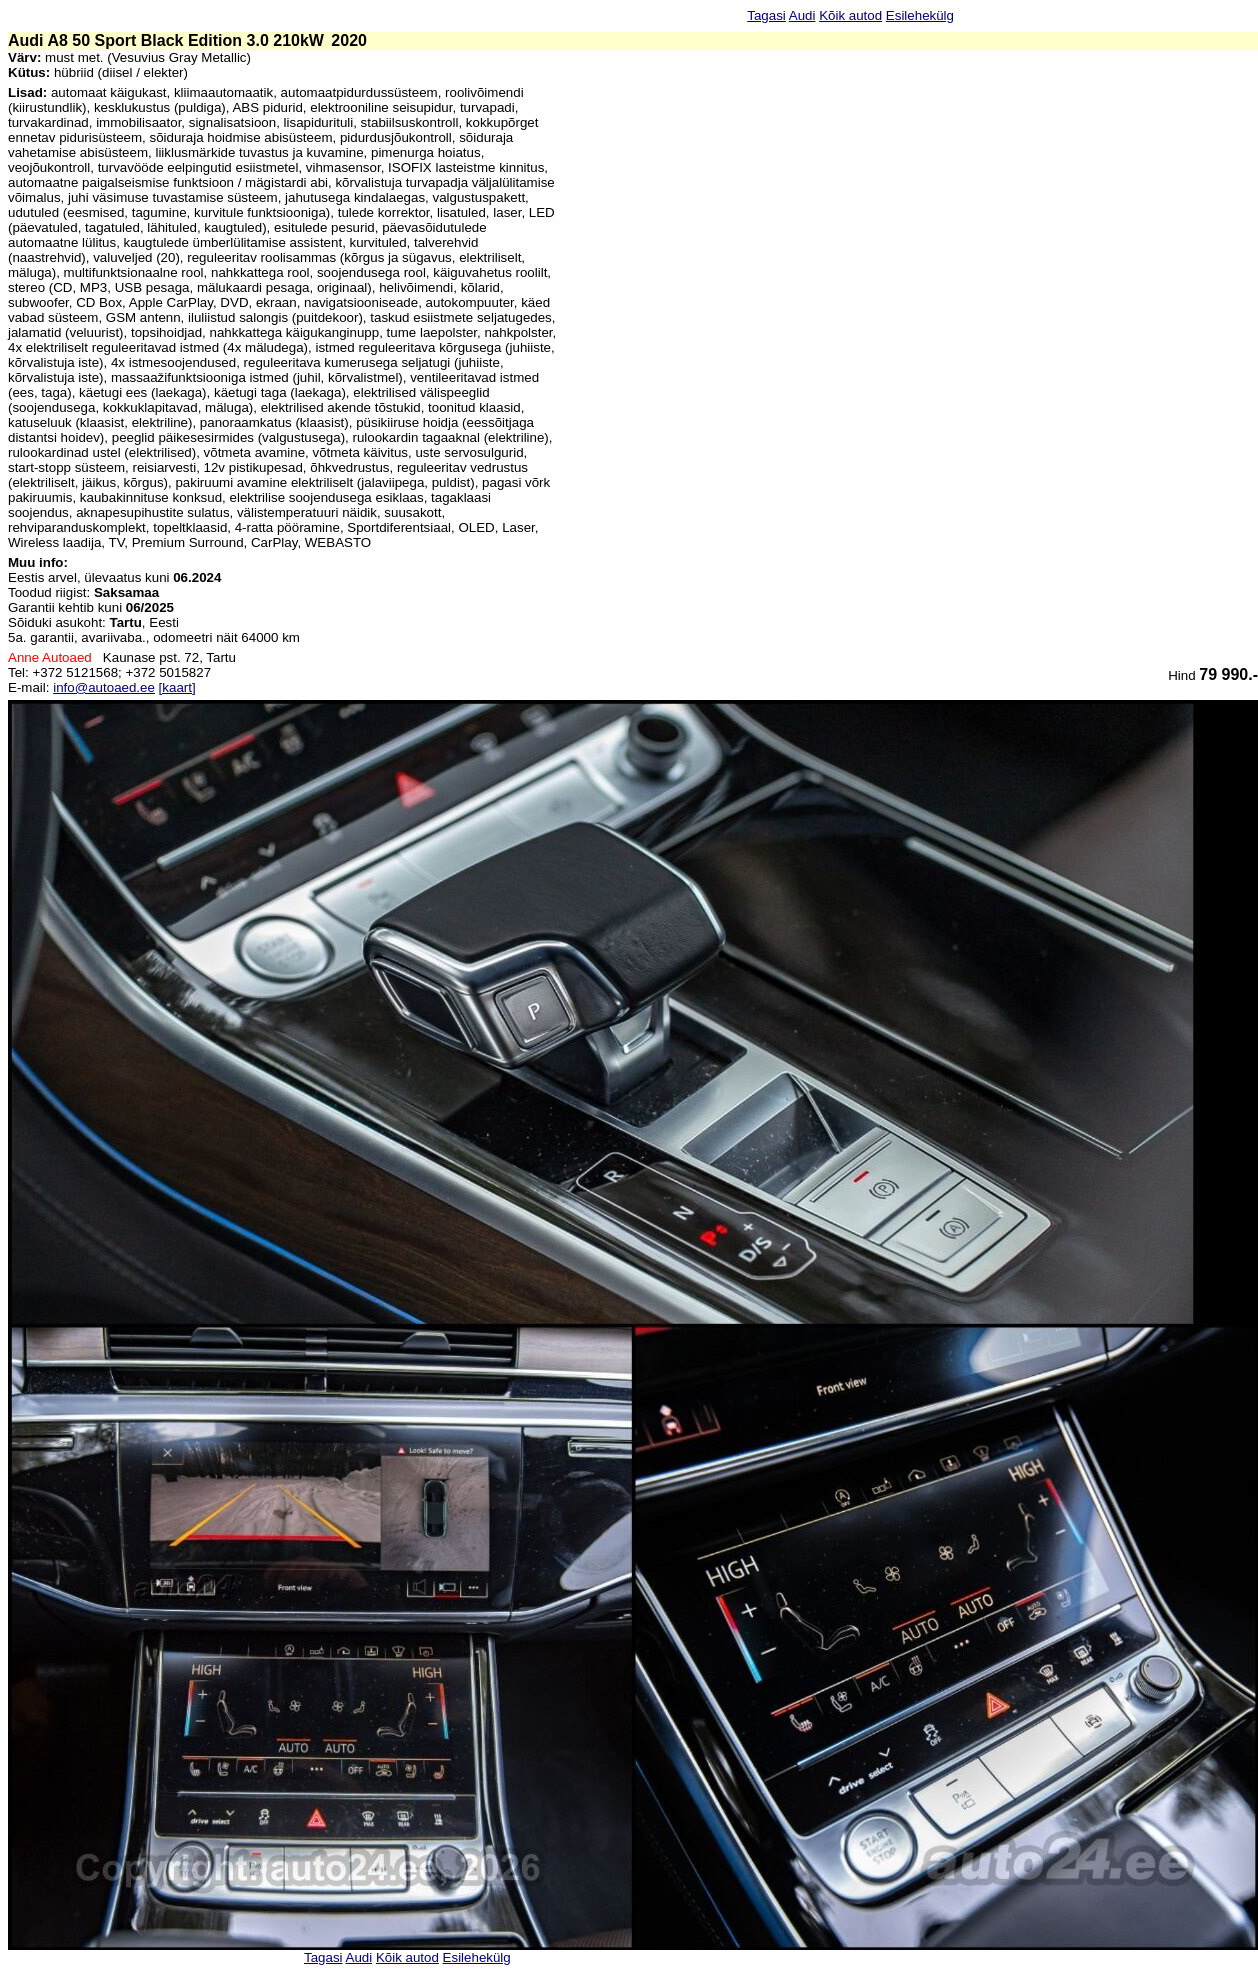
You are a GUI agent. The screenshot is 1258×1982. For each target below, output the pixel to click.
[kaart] (177, 687)
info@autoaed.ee (104, 687)
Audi (802, 15)
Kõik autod (850, 15)
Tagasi (766, 15)
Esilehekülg (920, 15)
